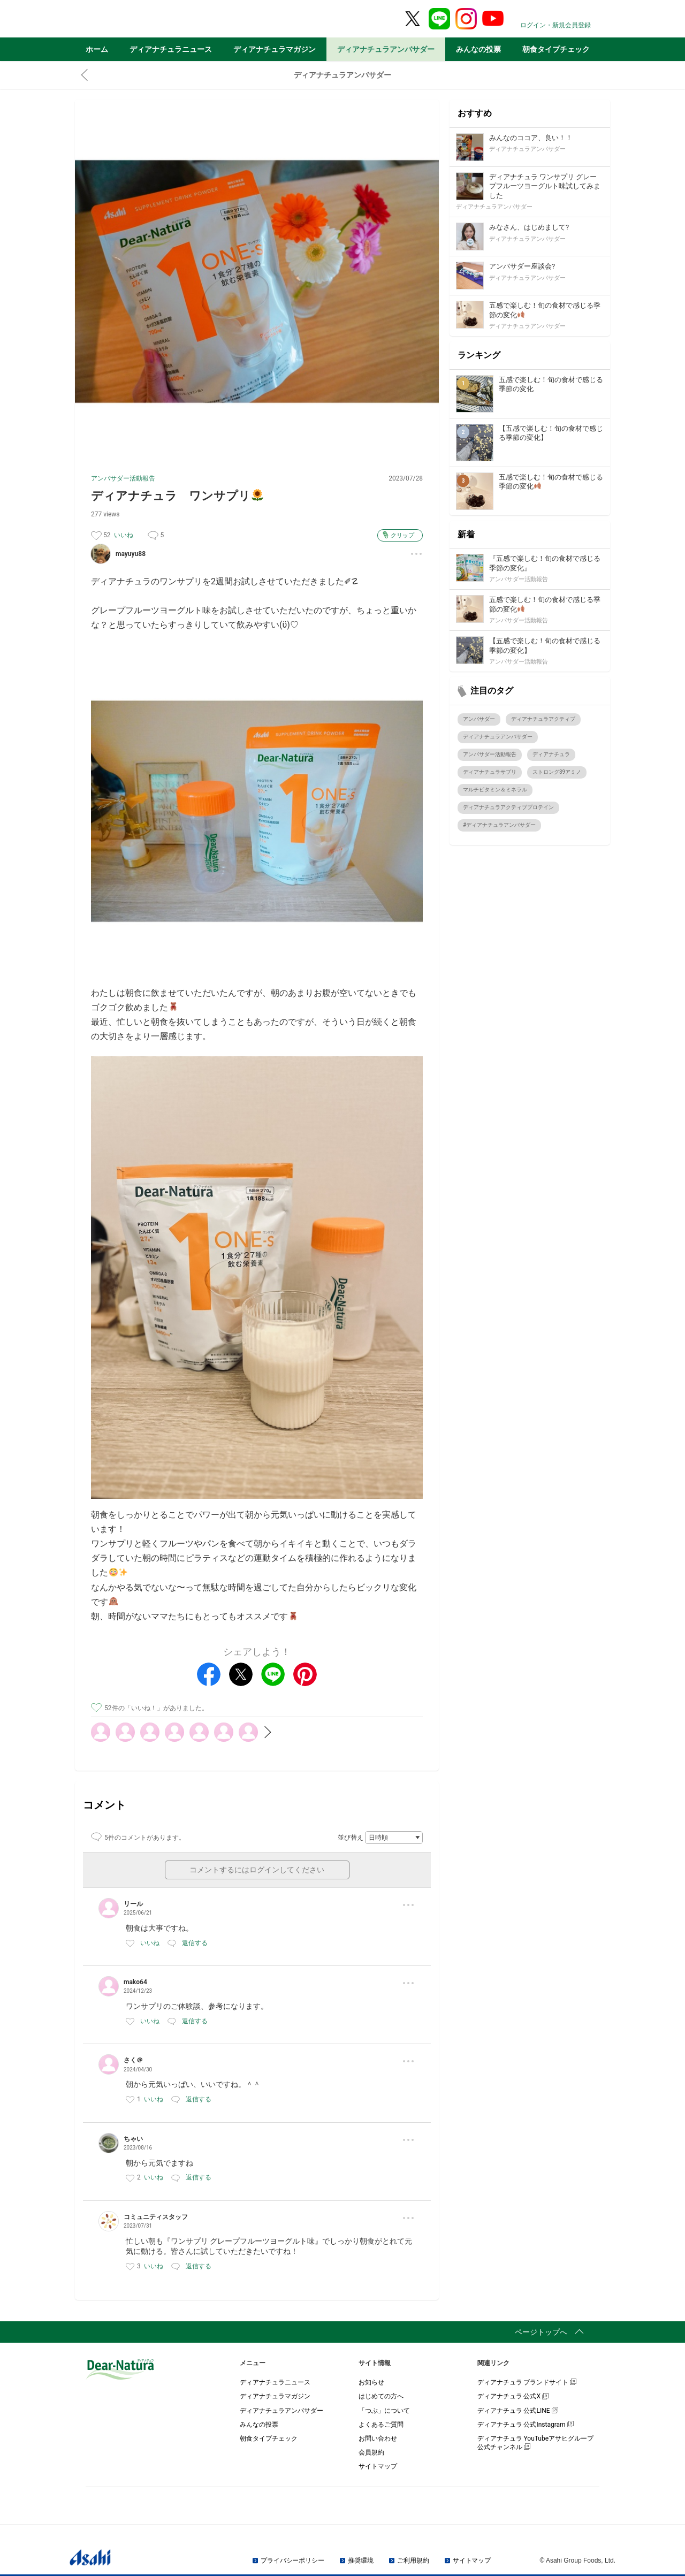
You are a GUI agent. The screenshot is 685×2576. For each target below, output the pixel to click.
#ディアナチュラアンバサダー (499, 825)
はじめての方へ (381, 2396)
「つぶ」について (384, 2410)
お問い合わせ (378, 2438)
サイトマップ (378, 2466)
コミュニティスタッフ (156, 2217)
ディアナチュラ (551, 754)
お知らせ (371, 2382)
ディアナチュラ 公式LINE (517, 2410)
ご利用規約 (413, 2560)
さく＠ (133, 2060)
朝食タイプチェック (556, 49)
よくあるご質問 (381, 2424)
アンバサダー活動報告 (123, 478)
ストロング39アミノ (556, 772)
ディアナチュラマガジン (274, 49)
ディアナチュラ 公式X (513, 2396)
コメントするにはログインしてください (256, 1869)
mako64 (135, 1982)
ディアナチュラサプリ (489, 772)
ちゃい (133, 2139)
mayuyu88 (131, 554)
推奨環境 (361, 2560)
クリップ (402, 535)
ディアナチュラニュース (171, 49)
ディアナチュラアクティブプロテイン (508, 807)
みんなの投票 (478, 49)
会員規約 (371, 2452)
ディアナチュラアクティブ (543, 719)
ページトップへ (541, 2332)
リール (133, 1904)
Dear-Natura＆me (147, 19)
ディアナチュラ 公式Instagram (525, 2424)
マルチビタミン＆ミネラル (495, 789)
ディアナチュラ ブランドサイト (527, 2382)
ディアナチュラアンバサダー (386, 49)
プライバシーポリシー (292, 2560)
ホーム (97, 49)
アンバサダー (479, 719)
